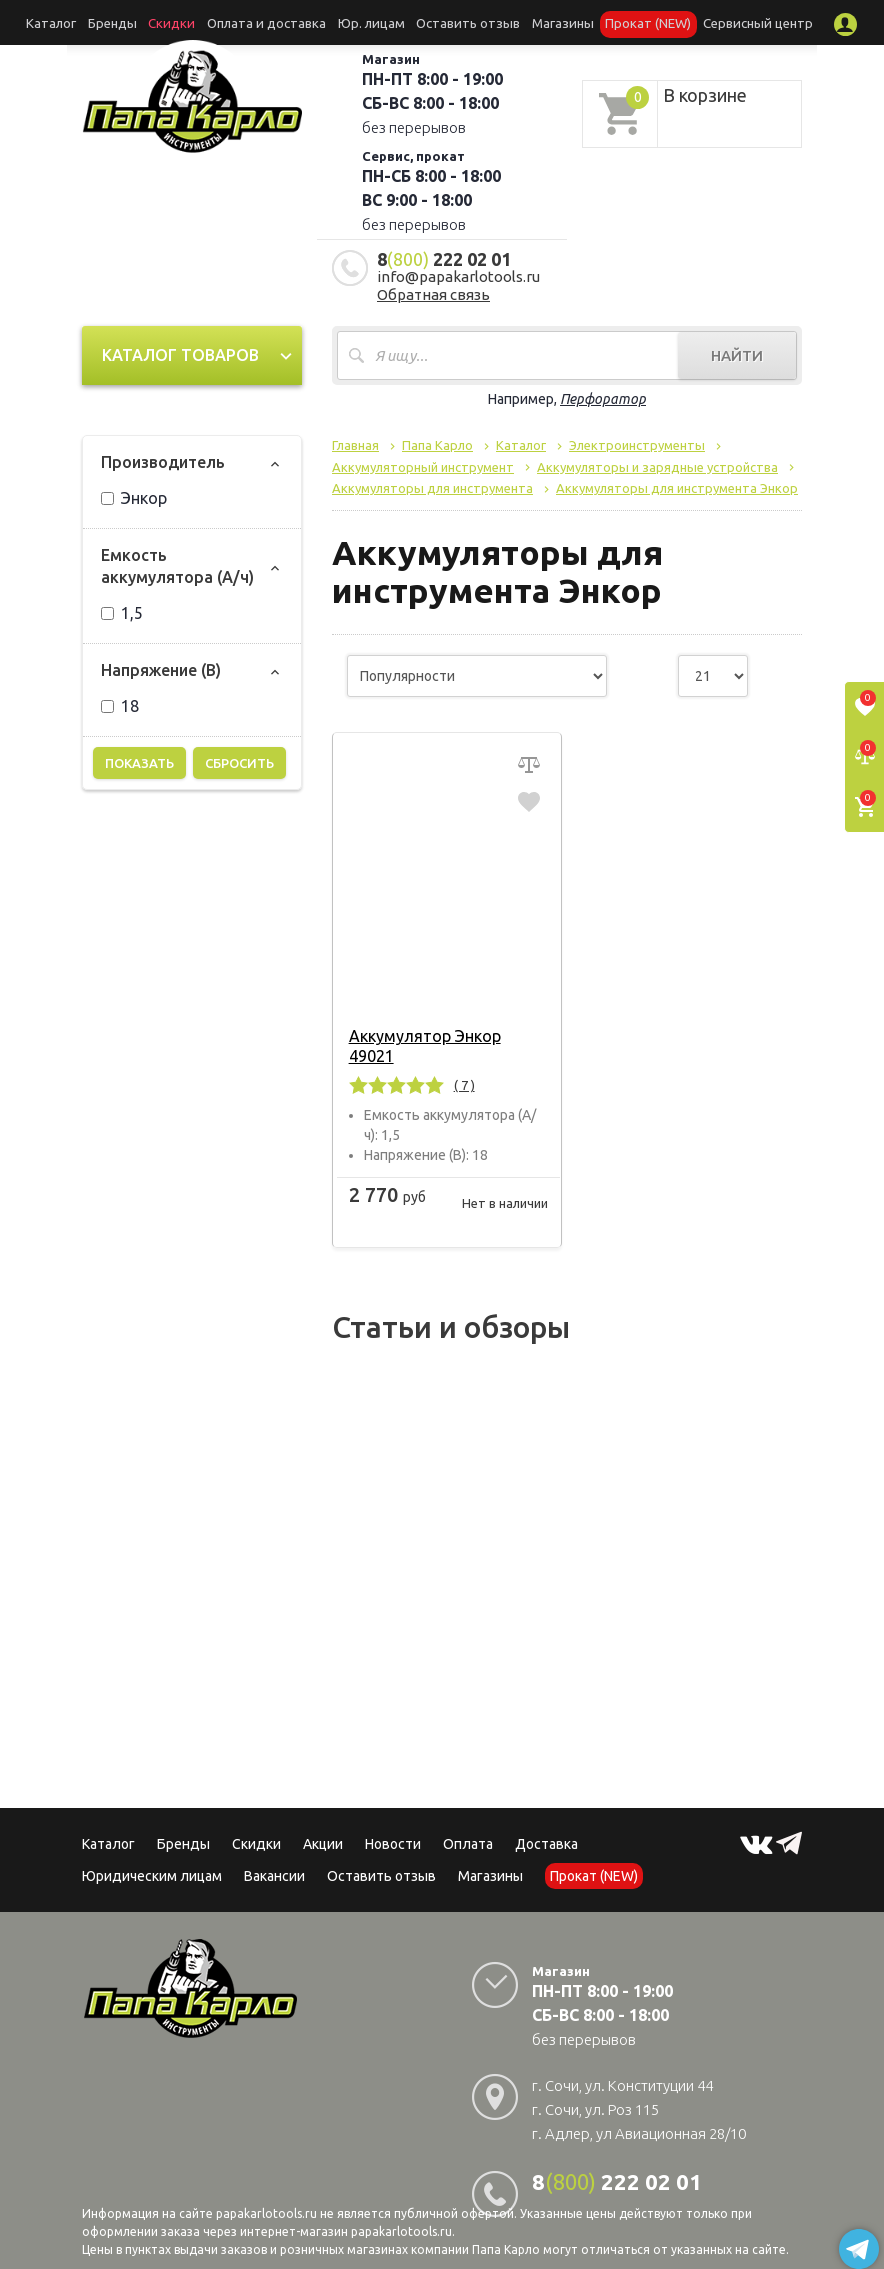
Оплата (468, 1824)
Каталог (97, 22)
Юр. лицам (375, 22)
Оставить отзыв (459, 22)
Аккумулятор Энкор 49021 (446, 1036)
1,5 (122, 613)
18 (120, 706)
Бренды (149, 22)
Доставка (546, 1824)
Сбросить (239, 763)
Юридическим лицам (152, 1856)
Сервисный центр (715, 22)
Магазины (490, 1856)
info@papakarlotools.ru (458, 276)
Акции (323, 1824)
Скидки (256, 1824)
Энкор (134, 498)
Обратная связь (433, 294)
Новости (393, 1824)
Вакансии (274, 1856)
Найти (737, 355)
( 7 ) (461, 1065)
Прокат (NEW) (618, 22)
